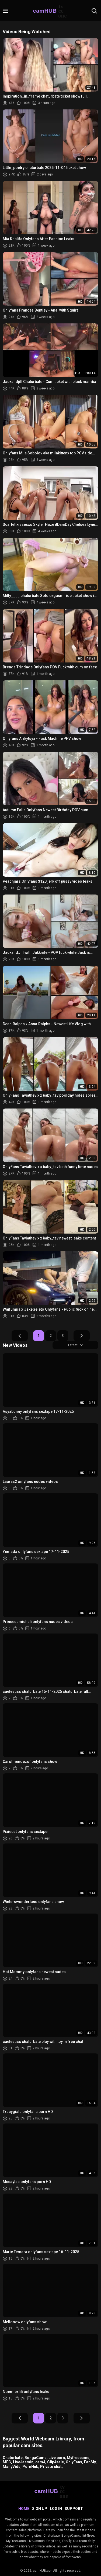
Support (74, 2508)
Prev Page (20, 1336)
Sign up (39, 2508)
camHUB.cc (42, 2570)
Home (23, 2508)
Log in (56, 2508)
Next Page (81, 1336)
